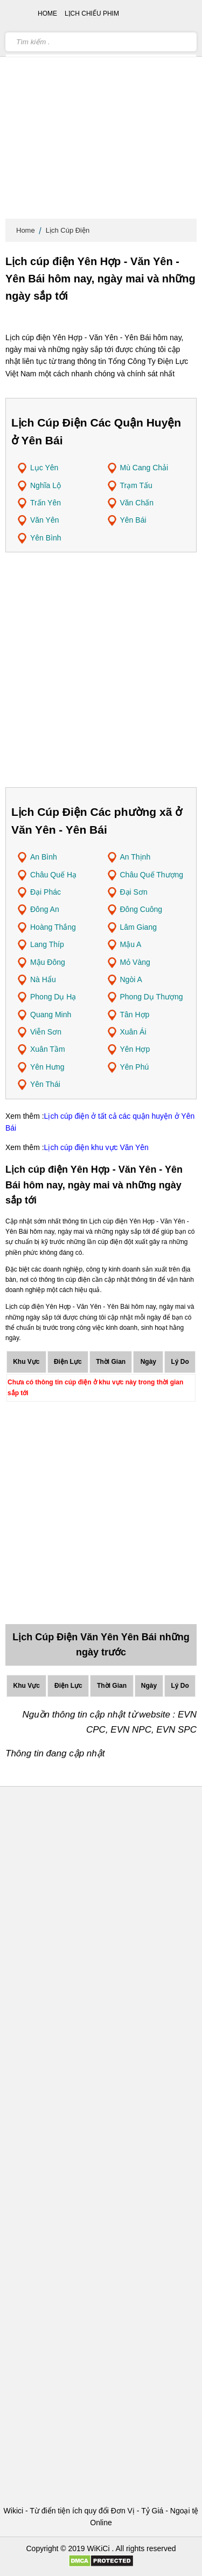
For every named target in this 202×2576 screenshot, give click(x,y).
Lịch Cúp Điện (68, 230)
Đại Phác (45, 892)
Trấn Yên (45, 502)
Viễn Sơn (45, 1031)
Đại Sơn (134, 892)
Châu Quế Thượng (152, 874)
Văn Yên (44, 520)
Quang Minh (50, 1014)
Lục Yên (44, 467)
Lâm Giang (138, 927)
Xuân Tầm (47, 1049)
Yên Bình (45, 537)
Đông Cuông (141, 909)
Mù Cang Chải (144, 467)
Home (25, 230)
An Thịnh (135, 857)
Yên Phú (134, 1067)
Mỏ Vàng (135, 962)
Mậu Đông (47, 962)
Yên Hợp (135, 1049)
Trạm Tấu (136, 485)
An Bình (43, 857)
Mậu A (131, 944)
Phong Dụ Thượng (151, 996)
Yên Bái (133, 520)
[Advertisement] (101, 112)
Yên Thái (45, 1084)
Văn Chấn (137, 502)
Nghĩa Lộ (45, 485)
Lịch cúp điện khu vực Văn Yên (96, 1147)
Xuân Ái (133, 1031)
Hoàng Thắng (53, 927)
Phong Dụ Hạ (53, 996)
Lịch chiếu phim (92, 13)
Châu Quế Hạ (53, 874)
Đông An (44, 909)
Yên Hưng (47, 1067)
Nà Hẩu (43, 979)
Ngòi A (131, 979)
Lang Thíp (47, 944)
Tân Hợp (135, 1014)
